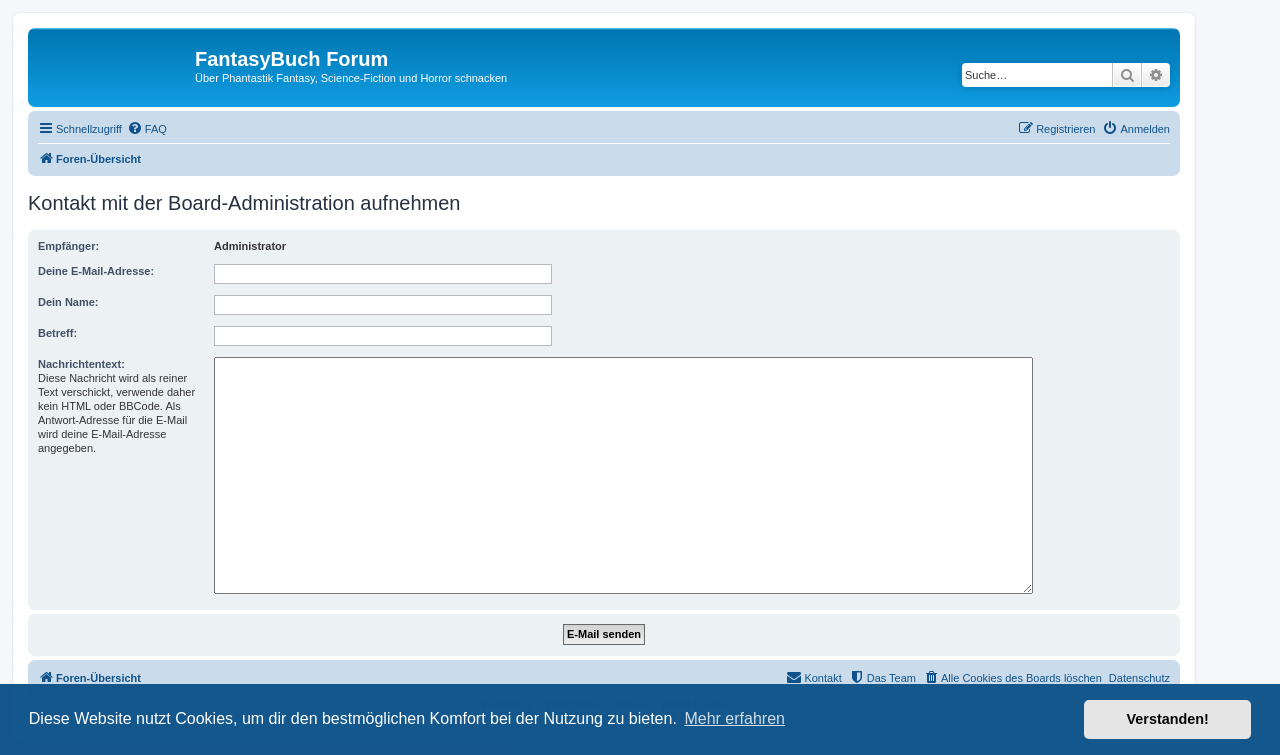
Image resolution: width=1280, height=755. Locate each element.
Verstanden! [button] (1168, 719)
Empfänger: (68, 246)
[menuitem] (147, 129)
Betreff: (57, 333)
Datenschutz (1139, 678)
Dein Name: (68, 302)
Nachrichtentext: (81, 364)
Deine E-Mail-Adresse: (96, 271)
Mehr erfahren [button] (734, 718)
